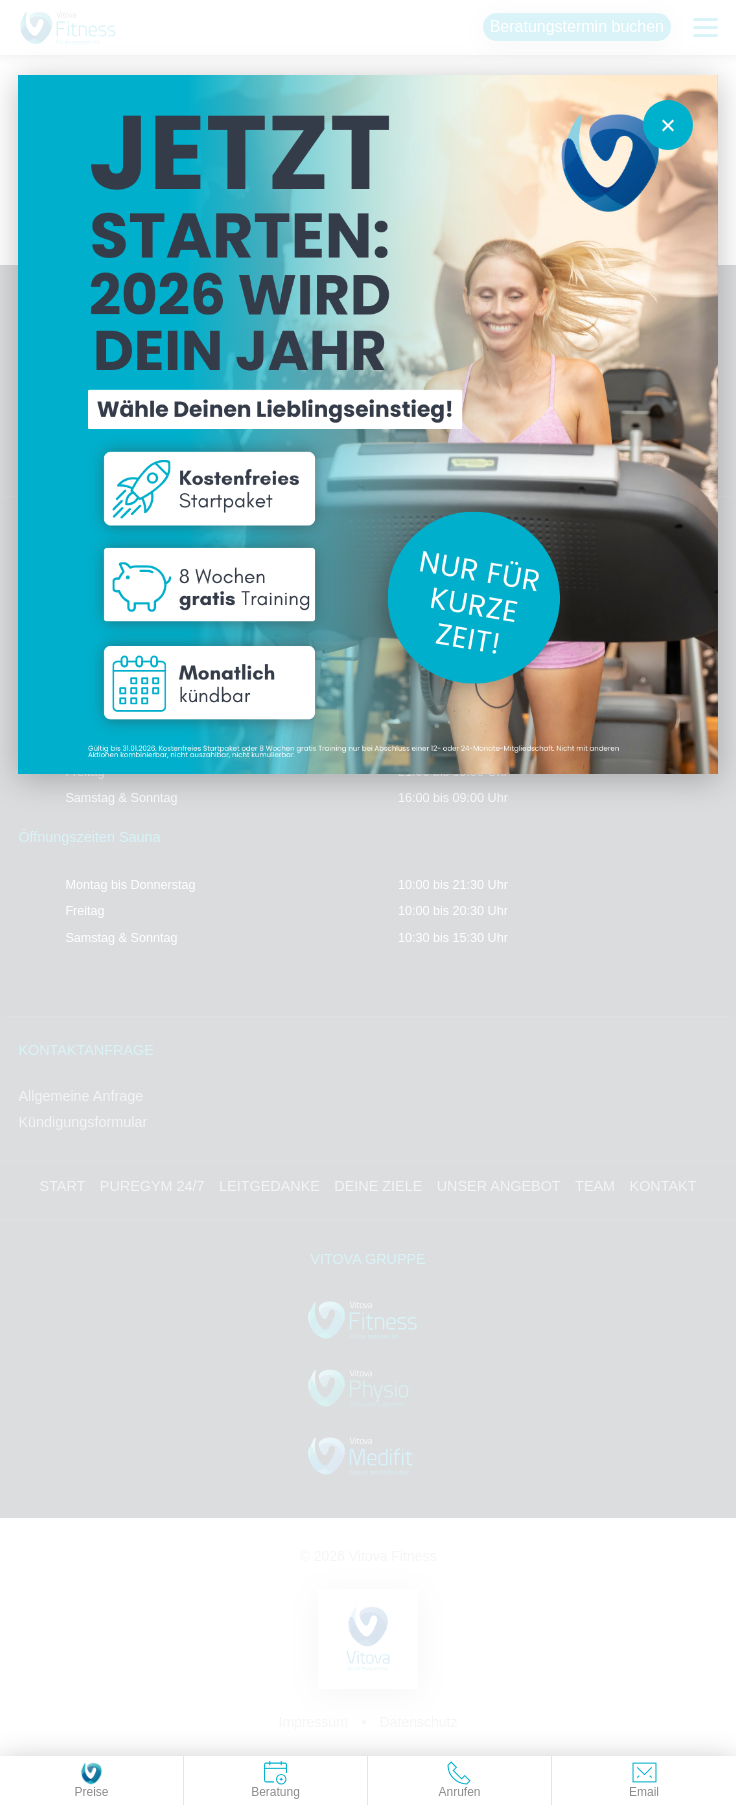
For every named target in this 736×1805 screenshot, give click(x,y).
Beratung (275, 1779)
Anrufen (459, 1779)
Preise (91, 1780)
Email (644, 1779)
